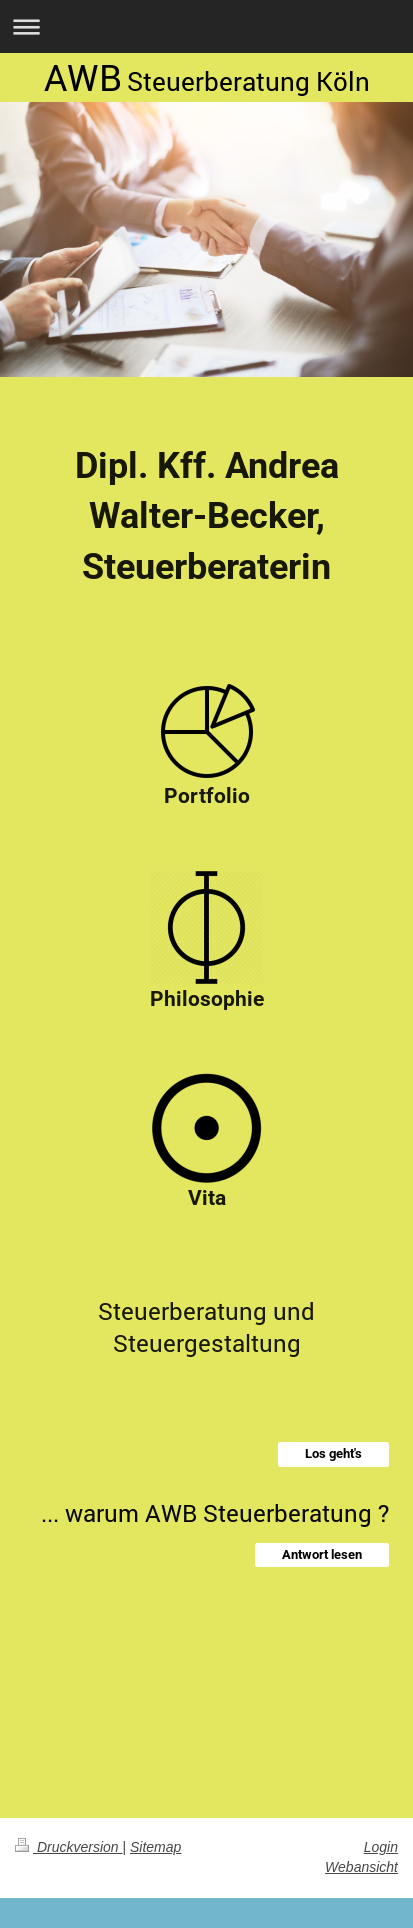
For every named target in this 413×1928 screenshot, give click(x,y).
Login (381, 1847)
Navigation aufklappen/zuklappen (206, 26)
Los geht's (333, 1453)
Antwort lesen (322, 1554)
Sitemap (155, 1847)
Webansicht (361, 1867)
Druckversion (68, 1847)
